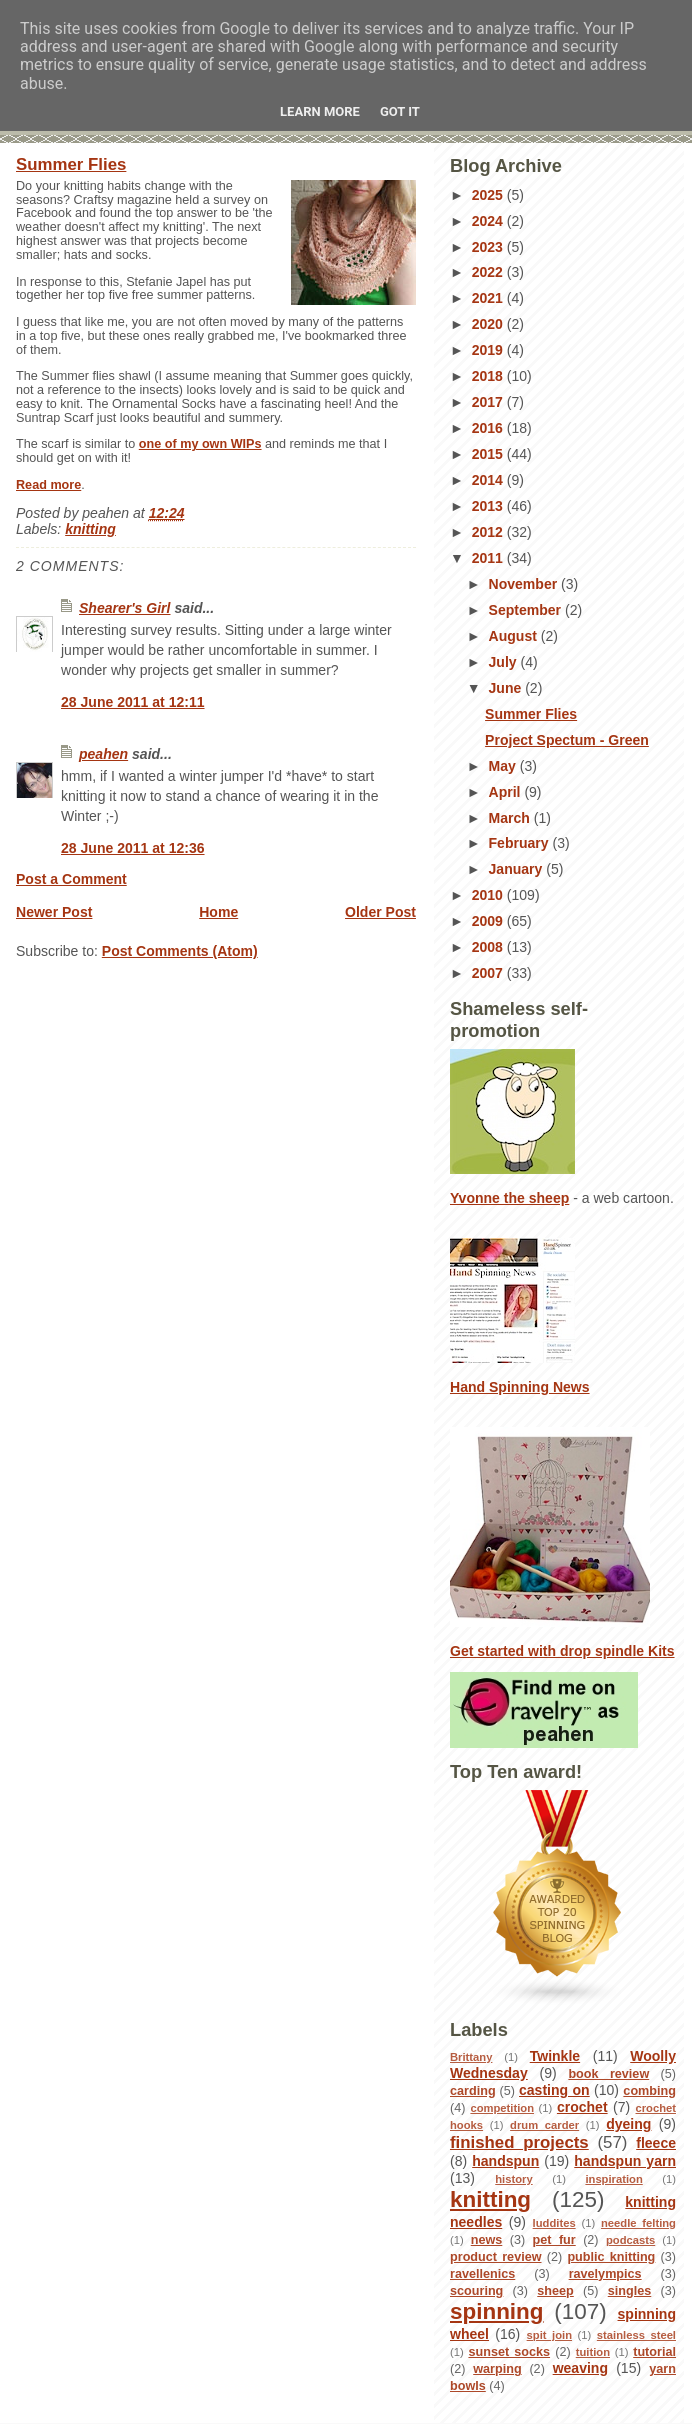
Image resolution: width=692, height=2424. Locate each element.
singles (630, 2291)
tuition (593, 2352)
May (504, 766)
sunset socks (509, 2352)
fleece (656, 2143)
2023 (489, 247)
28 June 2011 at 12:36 (133, 848)
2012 (489, 532)
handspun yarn (625, 2161)
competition (502, 2108)
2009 (489, 921)
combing (649, 2091)
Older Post (380, 912)
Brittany (471, 2057)
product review (496, 2257)
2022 (489, 272)
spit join (549, 2335)
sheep (555, 2291)
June (507, 688)
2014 (489, 480)
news (487, 2240)
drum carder (544, 2125)
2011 (489, 558)
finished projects (519, 2142)
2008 (489, 947)
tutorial (654, 2352)
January (518, 869)
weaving (580, 2368)
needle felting (638, 2223)
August (515, 636)
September (527, 610)
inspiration (613, 2179)
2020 (489, 324)
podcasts (630, 2240)
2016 (489, 428)
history (513, 2179)
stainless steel (636, 2335)
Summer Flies (71, 164)
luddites (554, 2223)
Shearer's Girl (124, 608)
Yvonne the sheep (509, 1198)
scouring (476, 2291)
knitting (90, 529)
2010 (489, 895)
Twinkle (555, 2056)
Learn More (320, 111)
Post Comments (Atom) (180, 951)
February (521, 843)
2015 (489, 454)
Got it (400, 111)
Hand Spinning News (520, 1387)
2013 (489, 506)
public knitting (611, 2257)
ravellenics (482, 2274)
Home (218, 912)
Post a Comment (71, 879)
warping (497, 2369)
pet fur (554, 2240)
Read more (48, 485)
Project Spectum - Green (567, 740)
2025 (489, 195)
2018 (489, 376)
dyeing (628, 2124)
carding (473, 2091)
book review (608, 2074)
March (511, 818)
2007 (489, 973)
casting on (554, 2090)
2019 (489, 350)
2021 (489, 298)
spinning (497, 2311)
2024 (489, 221)
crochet (582, 2107)
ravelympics (605, 2274)
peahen (103, 754)
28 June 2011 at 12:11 (133, 702)
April (507, 792)
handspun (505, 2161)
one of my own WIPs (200, 444)
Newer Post (54, 912)
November (525, 584)
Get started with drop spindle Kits (562, 1651)
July (505, 662)
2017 (489, 402)
